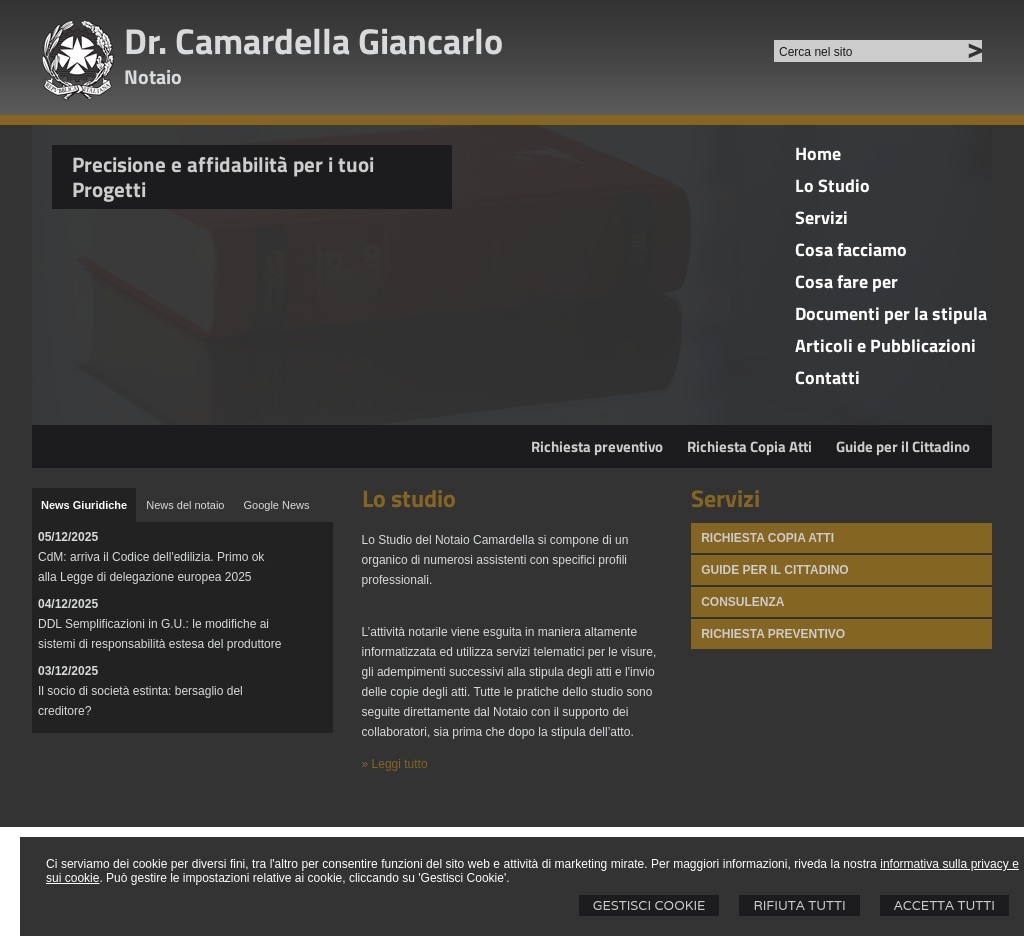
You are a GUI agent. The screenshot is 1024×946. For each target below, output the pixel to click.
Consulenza (742, 602)
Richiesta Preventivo (773, 634)
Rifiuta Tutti (799, 905)
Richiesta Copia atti (767, 538)
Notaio (153, 76)
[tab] (84, 505)
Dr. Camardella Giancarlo (313, 40)
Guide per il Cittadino (903, 446)
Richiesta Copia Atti (749, 446)
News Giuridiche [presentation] (84, 505)
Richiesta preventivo (597, 446)
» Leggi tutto (395, 764)
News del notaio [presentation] (185, 505)
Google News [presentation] (276, 505)
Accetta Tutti (944, 905)
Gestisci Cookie (649, 905)
